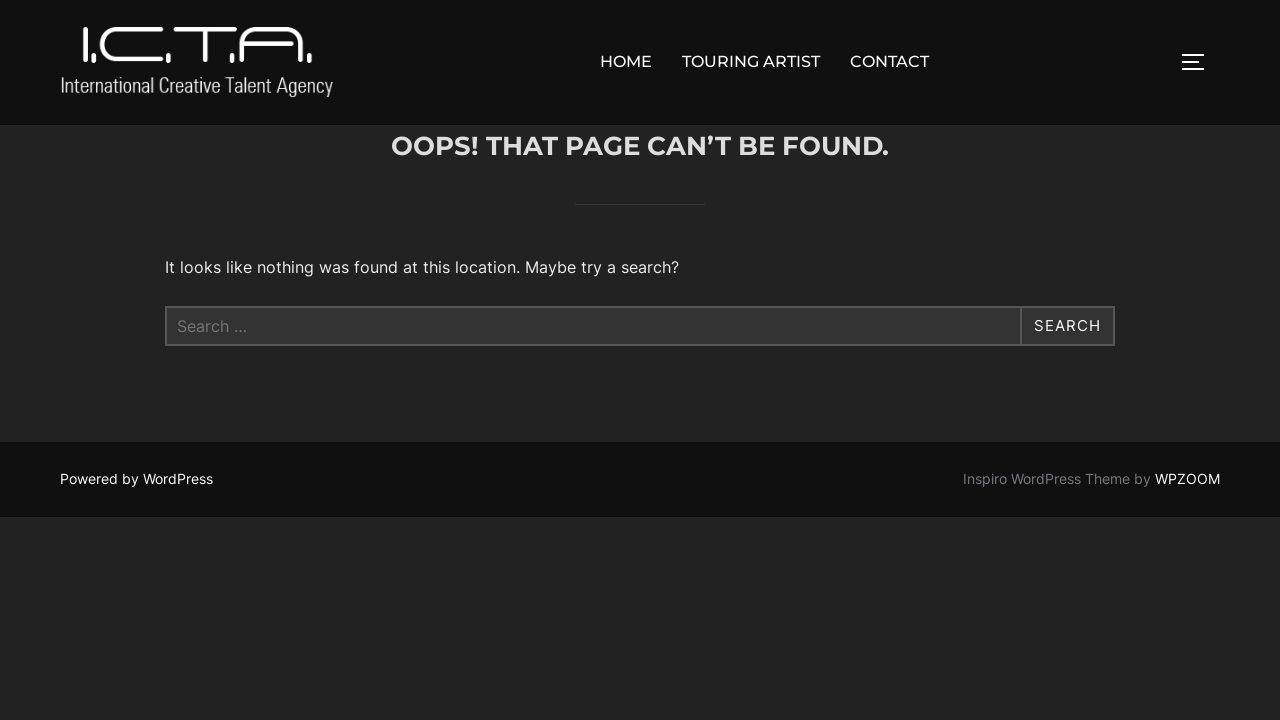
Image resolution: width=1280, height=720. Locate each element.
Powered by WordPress (136, 523)
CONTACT (889, 61)
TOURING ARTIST (751, 61)
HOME (626, 61)
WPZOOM (1187, 523)
